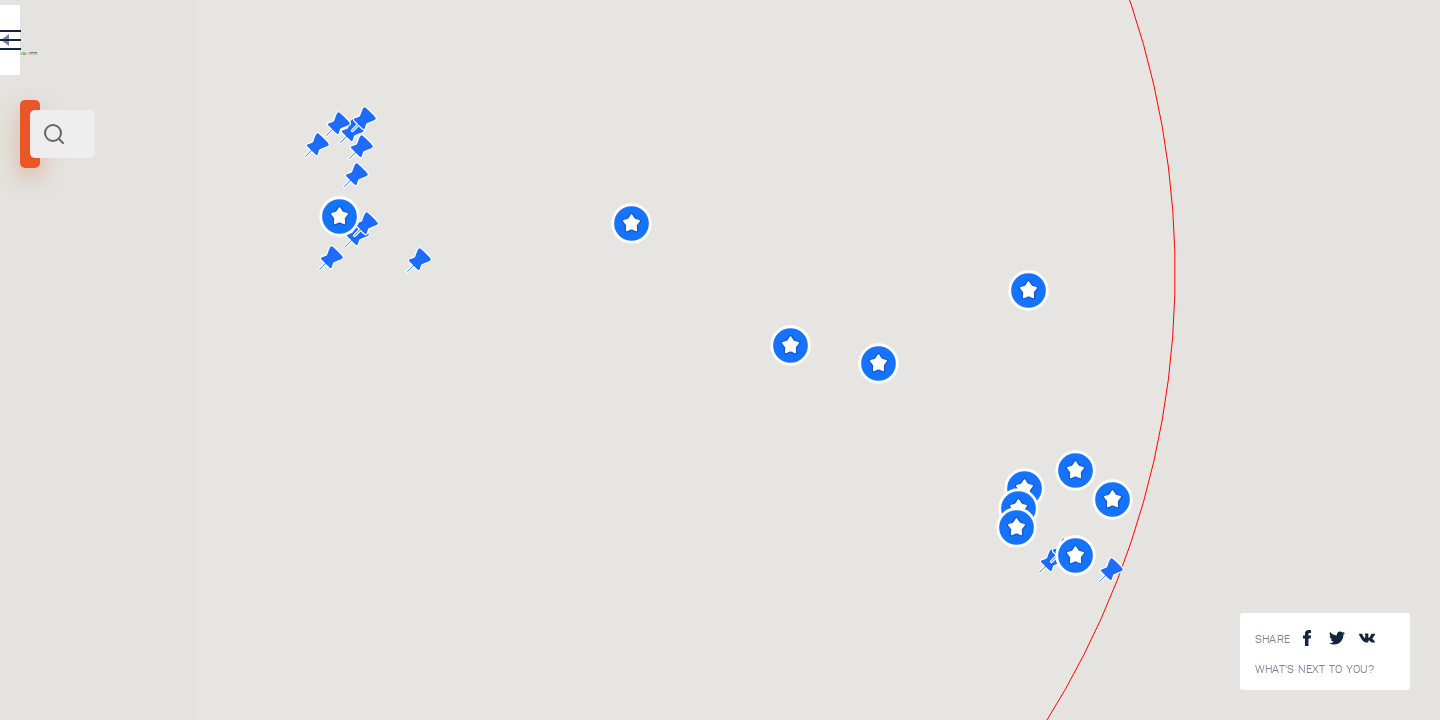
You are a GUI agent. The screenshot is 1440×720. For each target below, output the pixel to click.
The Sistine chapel (288, 561)
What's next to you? (1315, 669)
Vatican (49, 273)
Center (132, 273)
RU (396, 44)
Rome (93, 273)
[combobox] (270, 134)
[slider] (54, 363)
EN (439, 44)
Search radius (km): (69, 330)
